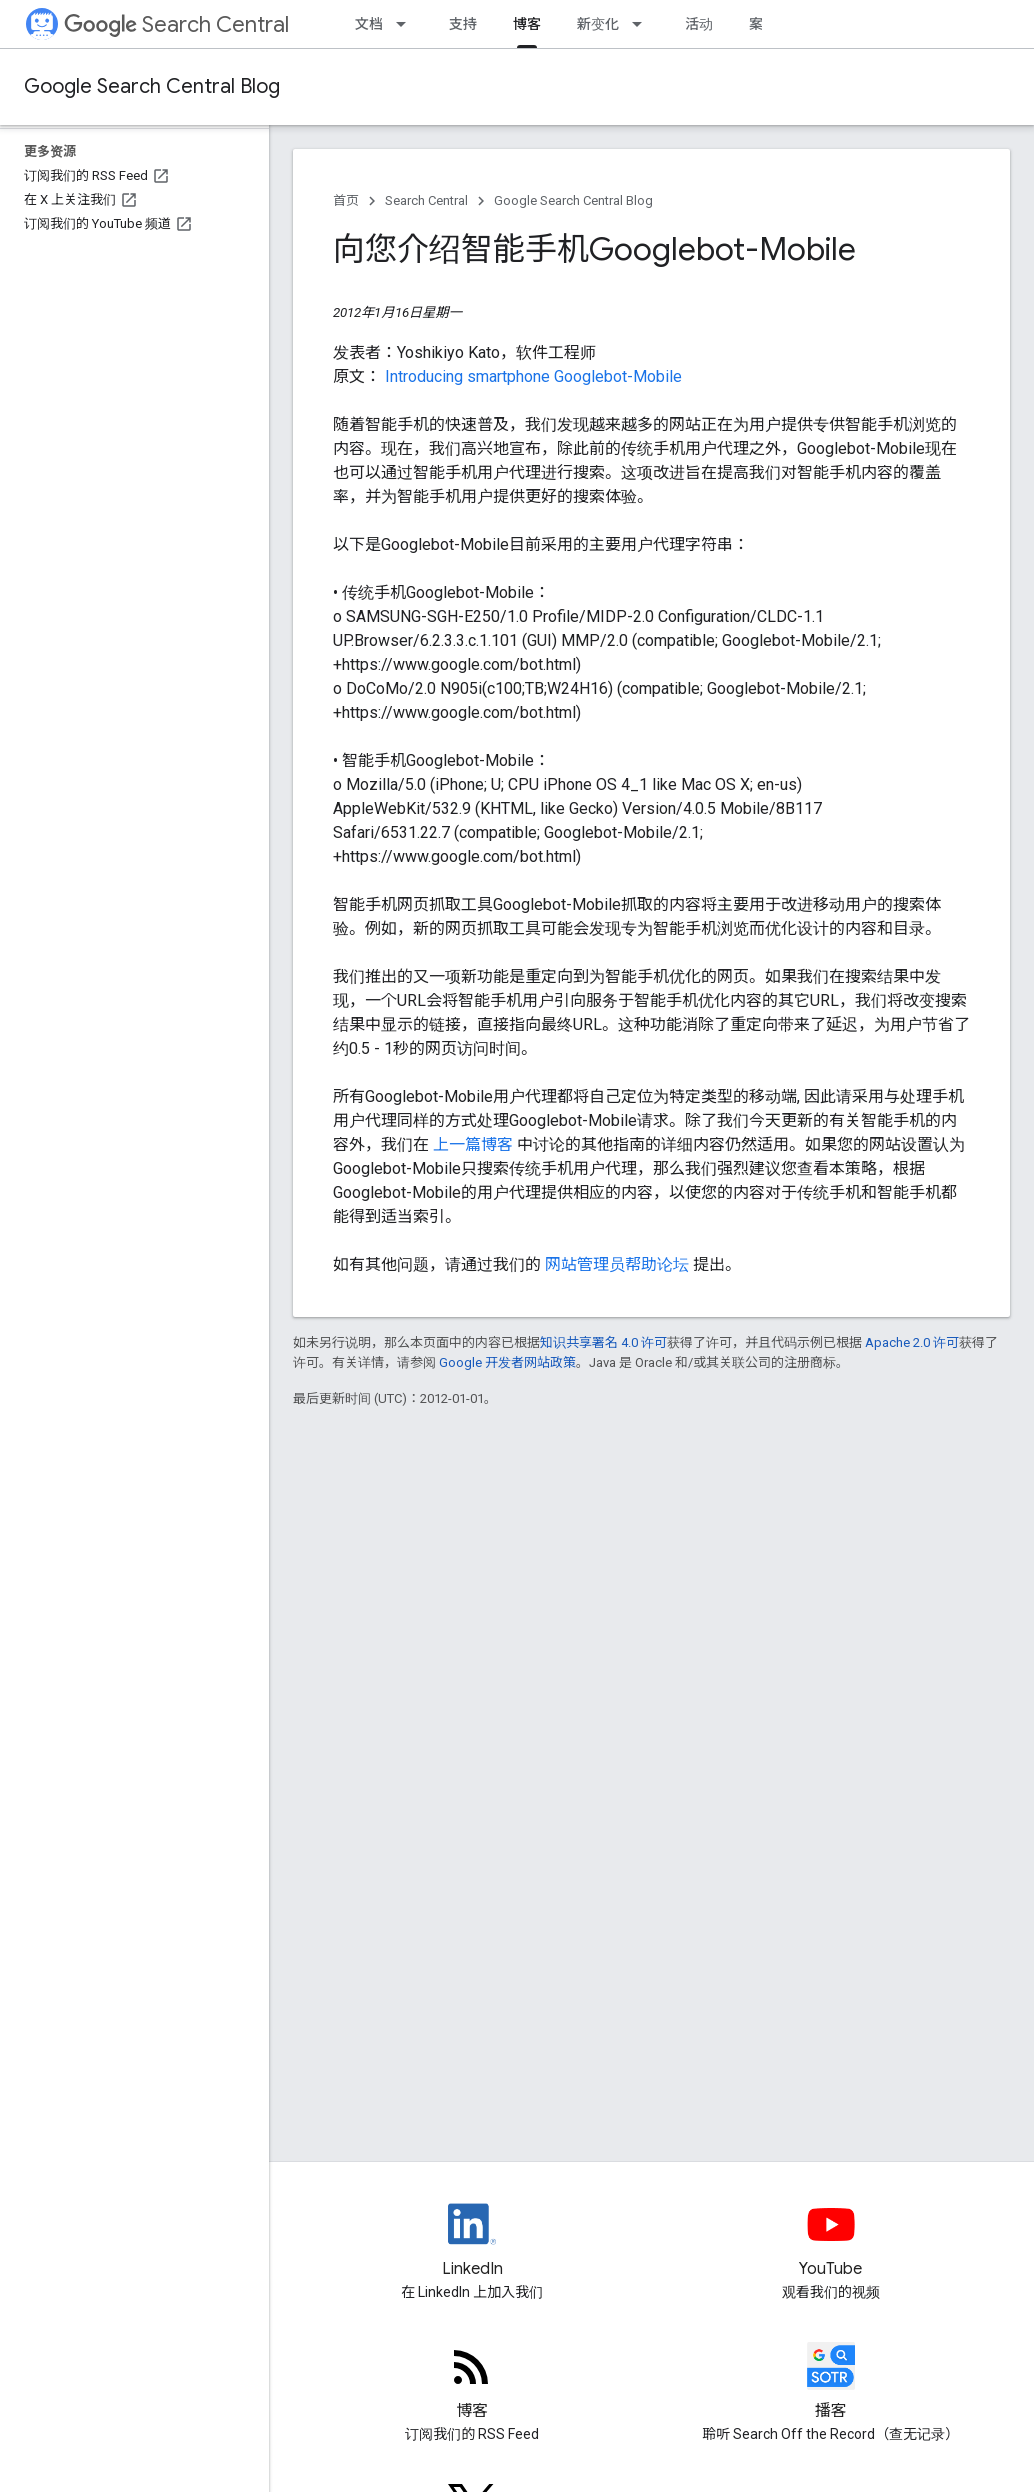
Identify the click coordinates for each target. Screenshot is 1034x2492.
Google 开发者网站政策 (507, 1362)
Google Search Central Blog (152, 86)
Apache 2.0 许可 (912, 1342)
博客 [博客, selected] (527, 24)
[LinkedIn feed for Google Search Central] (472, 2241)
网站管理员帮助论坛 (619, 1264)
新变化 (598, 24)
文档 (369, 24)
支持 (463, 24)
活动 (699, 24)
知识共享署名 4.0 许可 (603, 1342)
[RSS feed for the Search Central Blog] (472, 2383)
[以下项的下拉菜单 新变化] (643, 24)
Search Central (176, 24)
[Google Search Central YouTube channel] (831, 2241)
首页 (346, 200)
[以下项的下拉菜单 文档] (407, 24)
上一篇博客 (475, 1144)
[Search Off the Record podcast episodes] (831, 2383)
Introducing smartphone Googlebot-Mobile (533, 376)
